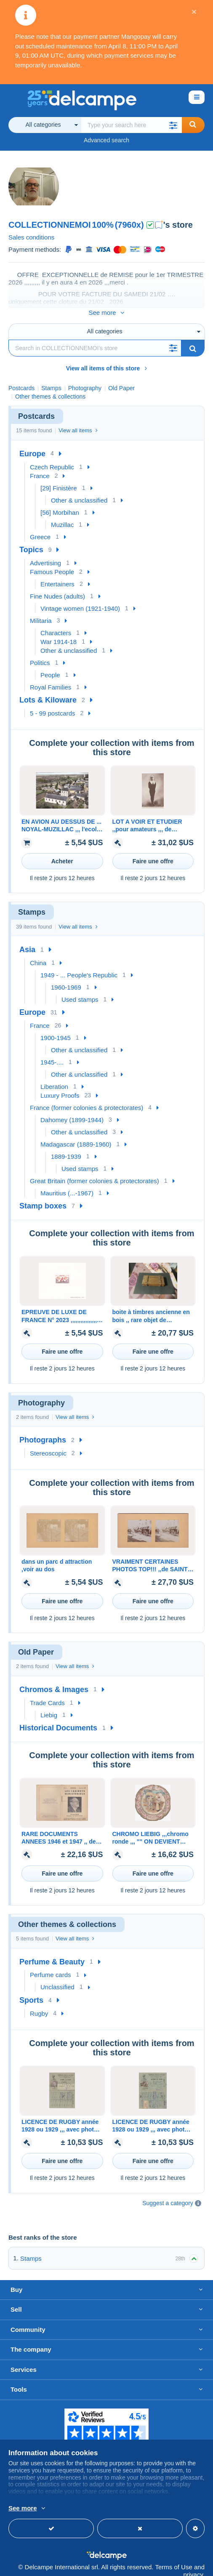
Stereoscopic (48, 1444)
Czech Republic (52, 458)
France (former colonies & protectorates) (86, 1098)
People (50, 666)
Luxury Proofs (60, 1086)
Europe (32, 445)
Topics (31, 541)
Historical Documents (58, 1719)
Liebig (48, 1706)
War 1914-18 (58, 632)
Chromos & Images (53, 1681)
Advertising (45, 554)
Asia (27, 941)
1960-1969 (66, 978)
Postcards (21, 379)
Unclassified (57, 1978)
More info (131, 2508)
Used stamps (80, 990)
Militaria (41, 611)
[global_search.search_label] (131, 125)
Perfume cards (50, 1965)
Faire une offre (153, 852)
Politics (40, 653)
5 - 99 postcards (52, 704)
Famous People (52, 563)
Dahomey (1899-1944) (72, 1111)
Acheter (62, 852)
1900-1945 (55, 1029)
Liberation (54, 1077)
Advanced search (106, 140)
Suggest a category (167, 2194)
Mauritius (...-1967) (66, 1184)
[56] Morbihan (59, 503)
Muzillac (62, 515)
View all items (78, 421)
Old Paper (121, 379)
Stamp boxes (43, 1197)
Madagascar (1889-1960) (75, 1135)
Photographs (42, 1431)
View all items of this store (106, 359)
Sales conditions (31, 237)
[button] (173, 125)
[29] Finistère (58, 479)
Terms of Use (173, 2558)
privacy (192, 2565)
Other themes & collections (50, 387)
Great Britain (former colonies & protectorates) (94, 1172)
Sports (31, 1991)
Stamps (31, 2249)
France (40, 467)
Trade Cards (47, 1694)
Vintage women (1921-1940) (80, 599)
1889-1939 (66, 1147)
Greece (40, 528)
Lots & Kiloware (48, 691)
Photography (84, 379)
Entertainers (57, 575)
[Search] (94, 339)
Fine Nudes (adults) (57, 587)
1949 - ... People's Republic (78, 966)
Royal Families (50, 678)
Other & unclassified (79, 491)
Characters (55, 624)
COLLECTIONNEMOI (49, 224)
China (38, 954)
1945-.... (52, 1053)
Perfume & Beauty (52, 1953)
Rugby (39, 2004)
